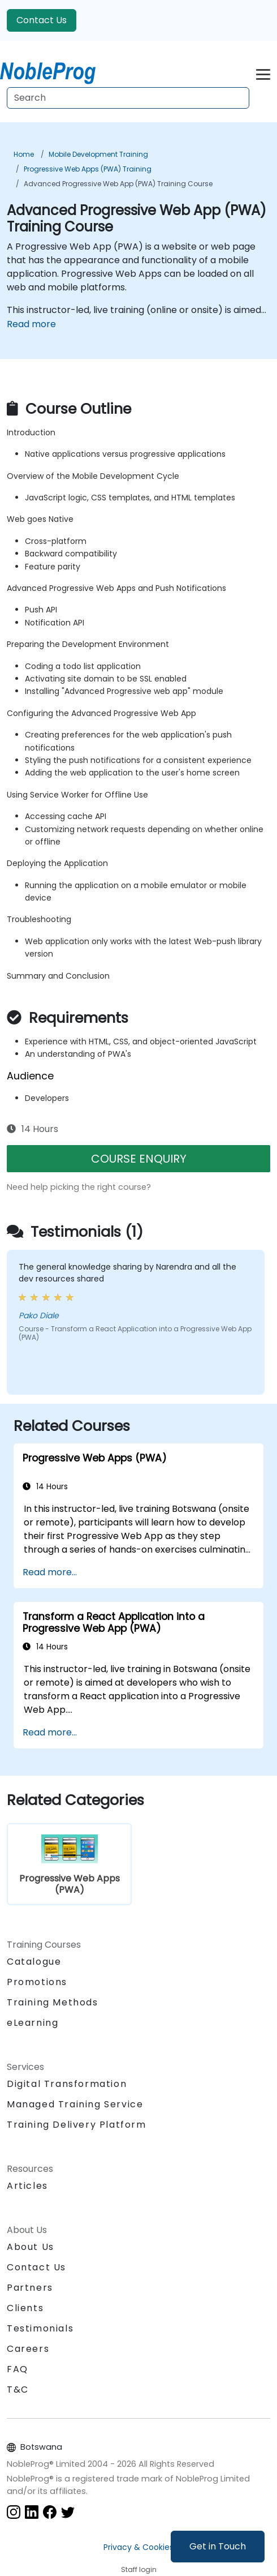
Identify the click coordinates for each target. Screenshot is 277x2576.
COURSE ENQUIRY (139, 1159)
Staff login (139, 2569)
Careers (28, 2348)
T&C (18, 2389)
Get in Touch (217, 2546)
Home (24, 154)
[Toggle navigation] (263, 72)
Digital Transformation (67, 2083)
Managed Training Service (75, 2104)
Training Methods (52, 2002)
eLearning (32, 2022)
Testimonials (40, 2328)
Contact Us (41, 20)
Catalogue (34, 1961)
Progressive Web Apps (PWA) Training (88, 169)
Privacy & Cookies (138, 2547)
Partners (30, 2287)
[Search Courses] (128, 98)
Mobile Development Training (98, 154)
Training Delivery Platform (76, 2124)
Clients (25, 2307)
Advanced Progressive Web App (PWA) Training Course (118, 183)
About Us (30, 2246)
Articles (27, 2185)
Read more (31, 324)
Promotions (37, 1981)
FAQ (17, 2369)
